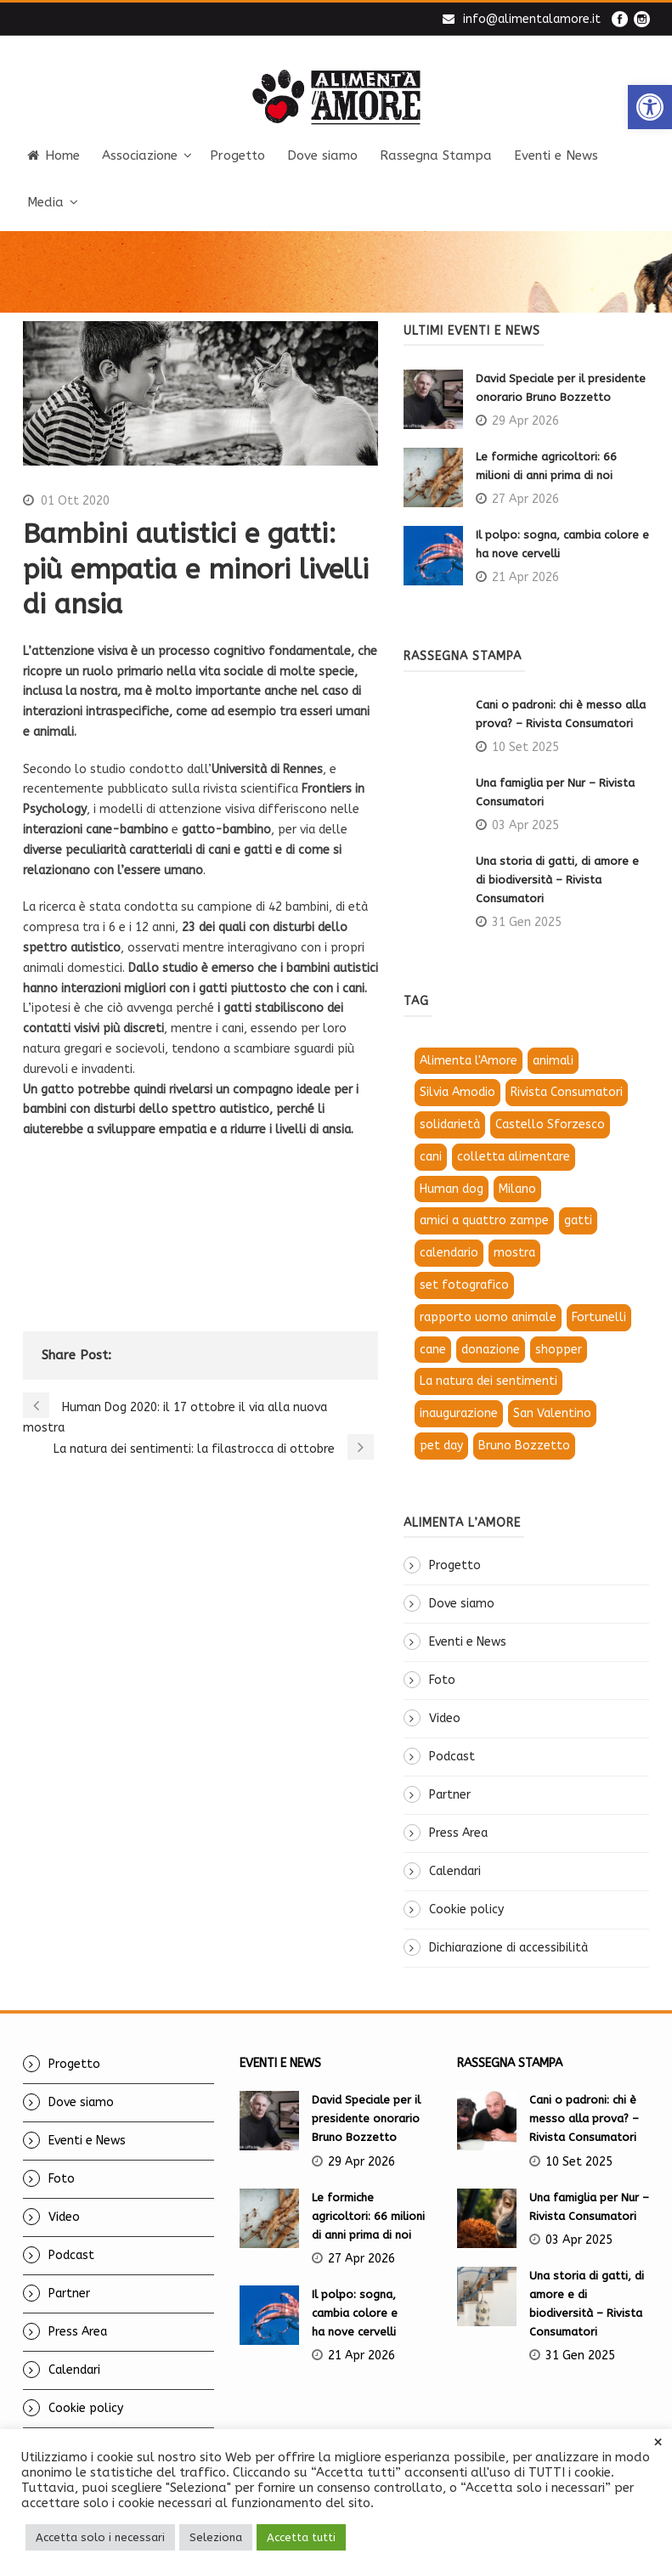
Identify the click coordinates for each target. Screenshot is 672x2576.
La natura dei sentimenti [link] (488, 1381)
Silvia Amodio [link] (457, 1092)
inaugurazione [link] (459, 1413)
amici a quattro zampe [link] (484, 1220)
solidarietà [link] (450, 1124)
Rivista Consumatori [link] (567, 1092)
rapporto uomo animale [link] (488, 1317)
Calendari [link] (455, 1871)
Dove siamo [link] (322, 155)
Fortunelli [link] (599, 1317)
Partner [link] (450, 1795)
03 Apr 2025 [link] (525, 825)
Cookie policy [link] (466, 1909)
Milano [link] (517, 1189)
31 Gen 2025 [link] (527, 922)
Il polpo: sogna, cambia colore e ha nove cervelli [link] (355, 2313)
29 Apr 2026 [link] (525, 421)
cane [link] (433, 1349)
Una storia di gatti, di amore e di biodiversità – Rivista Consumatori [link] (557, 880)
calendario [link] (449, 1253)
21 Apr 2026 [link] (525, 577)
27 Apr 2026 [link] (525, 499)
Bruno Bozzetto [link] (524, 1445)
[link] (650, 107)
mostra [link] (514, 1253)
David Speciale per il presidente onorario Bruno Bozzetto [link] (366, 2118)
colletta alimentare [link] (513, 1157)
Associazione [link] (140, 155)
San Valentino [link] (552, 1413)
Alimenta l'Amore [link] (468, 1061)
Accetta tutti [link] (301, 2537)
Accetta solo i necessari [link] (100, 2537)
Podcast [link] (452, 1756)
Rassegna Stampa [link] (436, 155)
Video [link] (444, 1718)
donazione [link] (490, 1349)
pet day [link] (441, 1445)
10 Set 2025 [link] (525, 747)
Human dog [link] (451, 1189)
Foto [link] (442, 1680)
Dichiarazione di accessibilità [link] (508, 1947)
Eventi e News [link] (556, 155)
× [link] (658, 2442)
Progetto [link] (237, 155)
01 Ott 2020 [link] (75, 501)
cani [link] (431, 1157)
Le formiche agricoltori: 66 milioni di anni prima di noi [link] (368, 2216)
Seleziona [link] (215, 2537)
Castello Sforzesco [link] (550, 1124)
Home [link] (53, 155)
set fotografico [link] (464, 1285)
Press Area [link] (458, 1833)
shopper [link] (558, 1349)
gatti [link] (578, 1220)
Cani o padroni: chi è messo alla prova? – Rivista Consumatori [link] (584, 2118)
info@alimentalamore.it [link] (532, 19)
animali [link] (553, 1061)
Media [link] (45, 202)
